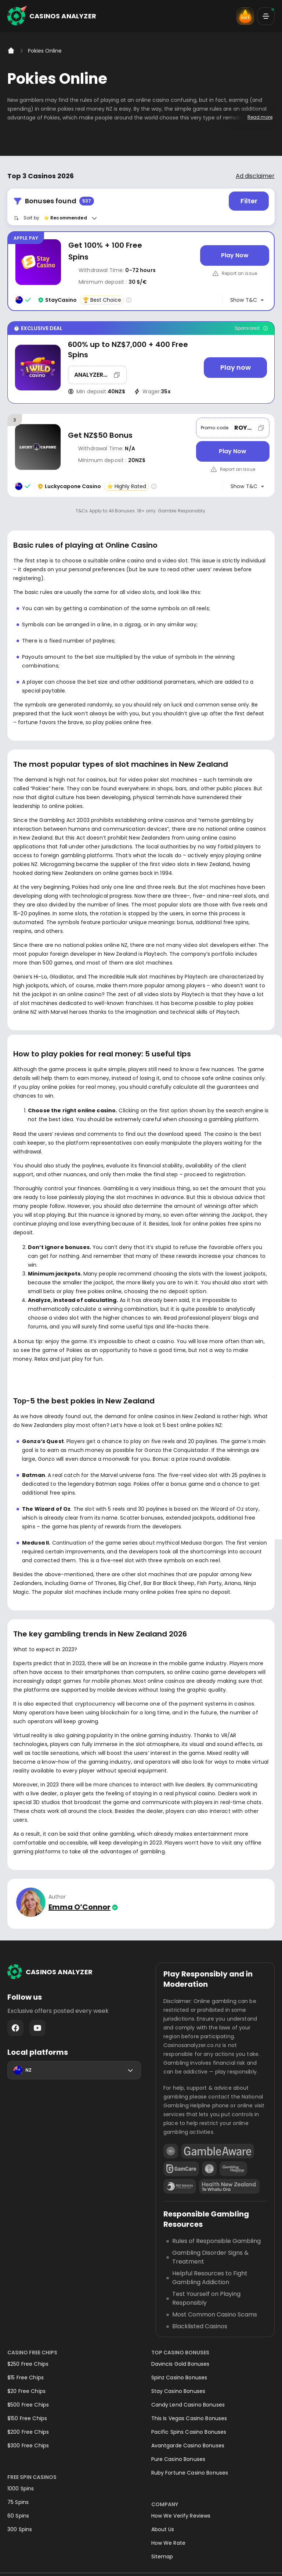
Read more (259, 117)
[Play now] (235, 367)
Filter (249, 200)
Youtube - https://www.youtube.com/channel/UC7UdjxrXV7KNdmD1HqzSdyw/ (37, 2028)
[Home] (11, 50)
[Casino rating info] (128, 300)
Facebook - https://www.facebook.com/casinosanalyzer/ (15, 2028)
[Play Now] (234, 255)
